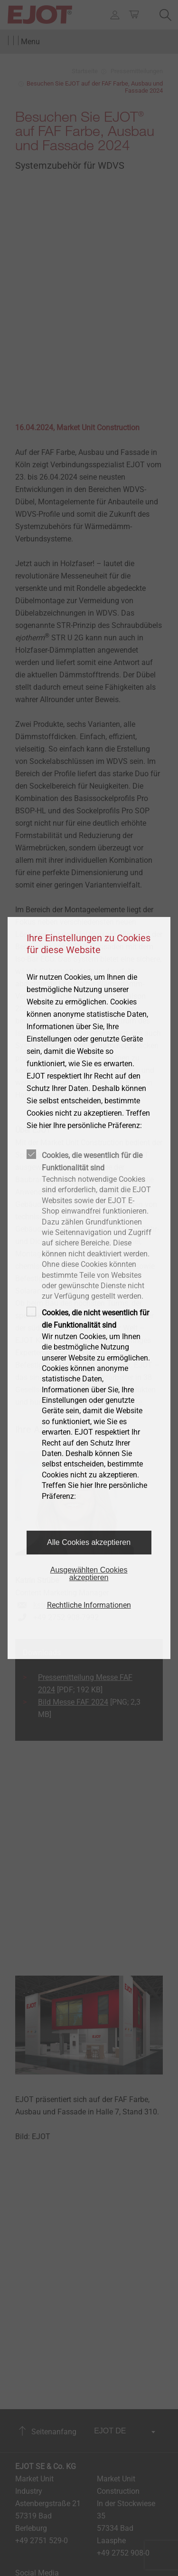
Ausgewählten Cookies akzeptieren (89, 1574)
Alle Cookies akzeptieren (89, 1542)
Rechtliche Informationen (89, 1605)
